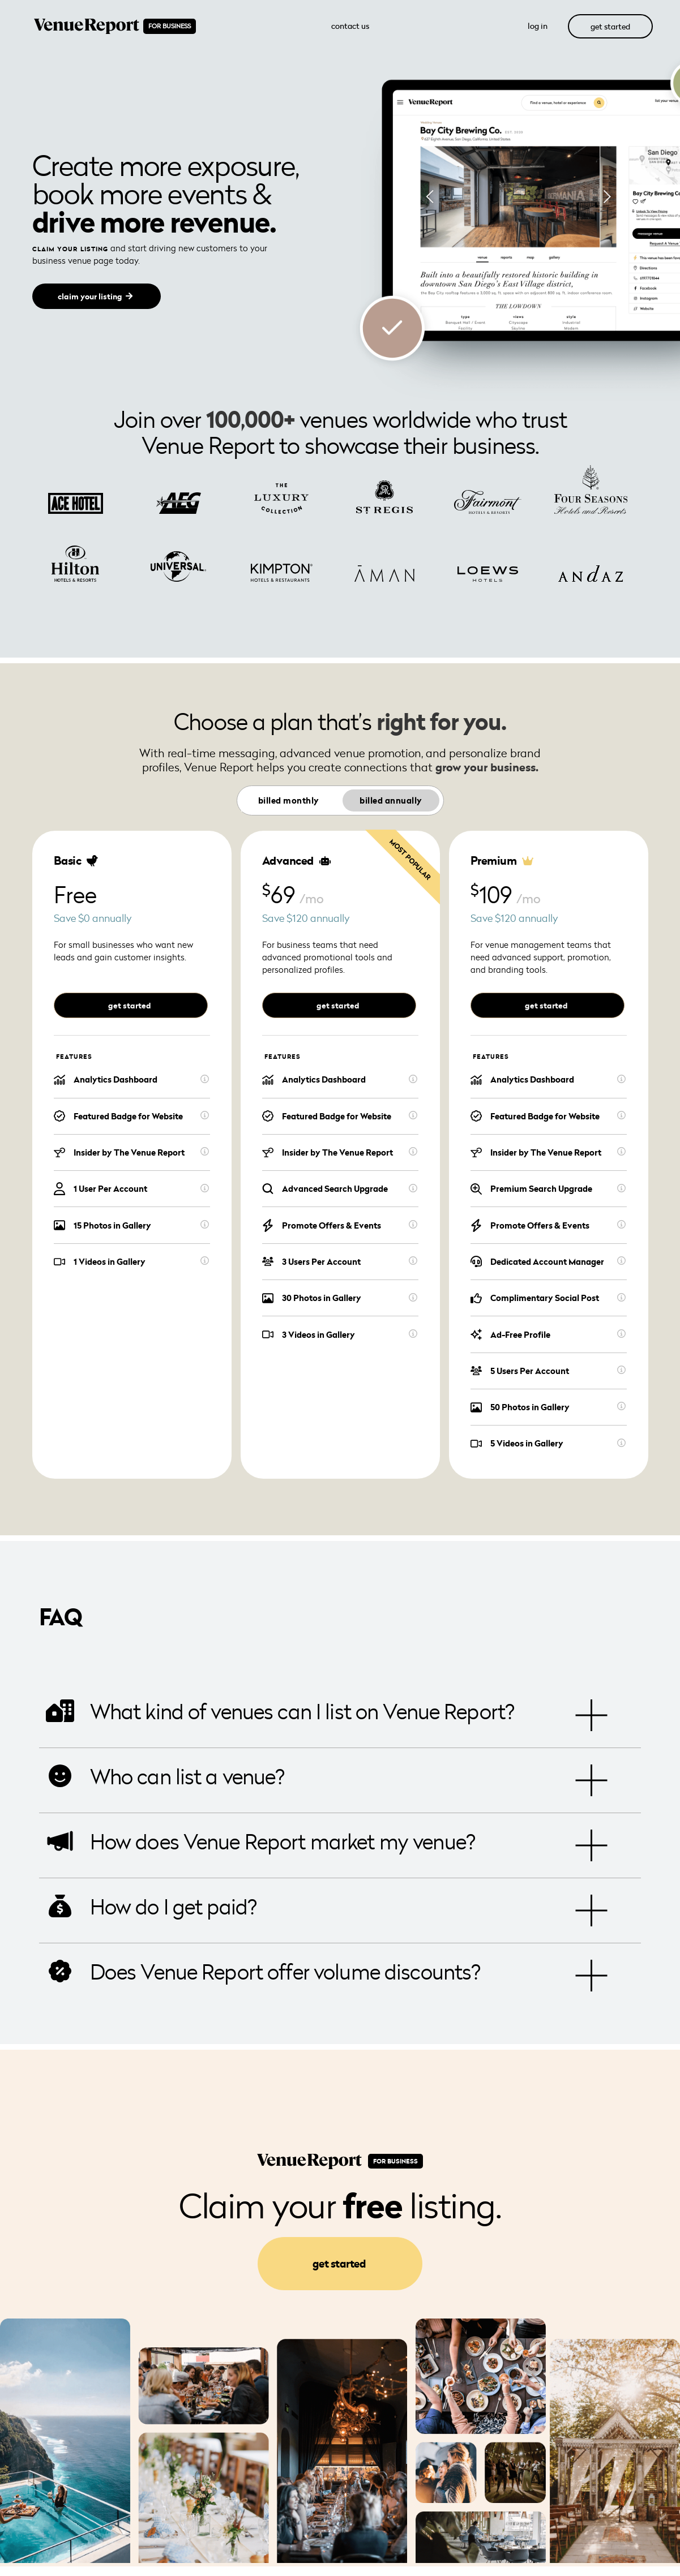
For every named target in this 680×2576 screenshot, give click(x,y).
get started (610, 26)
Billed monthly (288, 800)
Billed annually (391, 800)
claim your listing (90, 296)
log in (538, 25)
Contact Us (350, 25)
